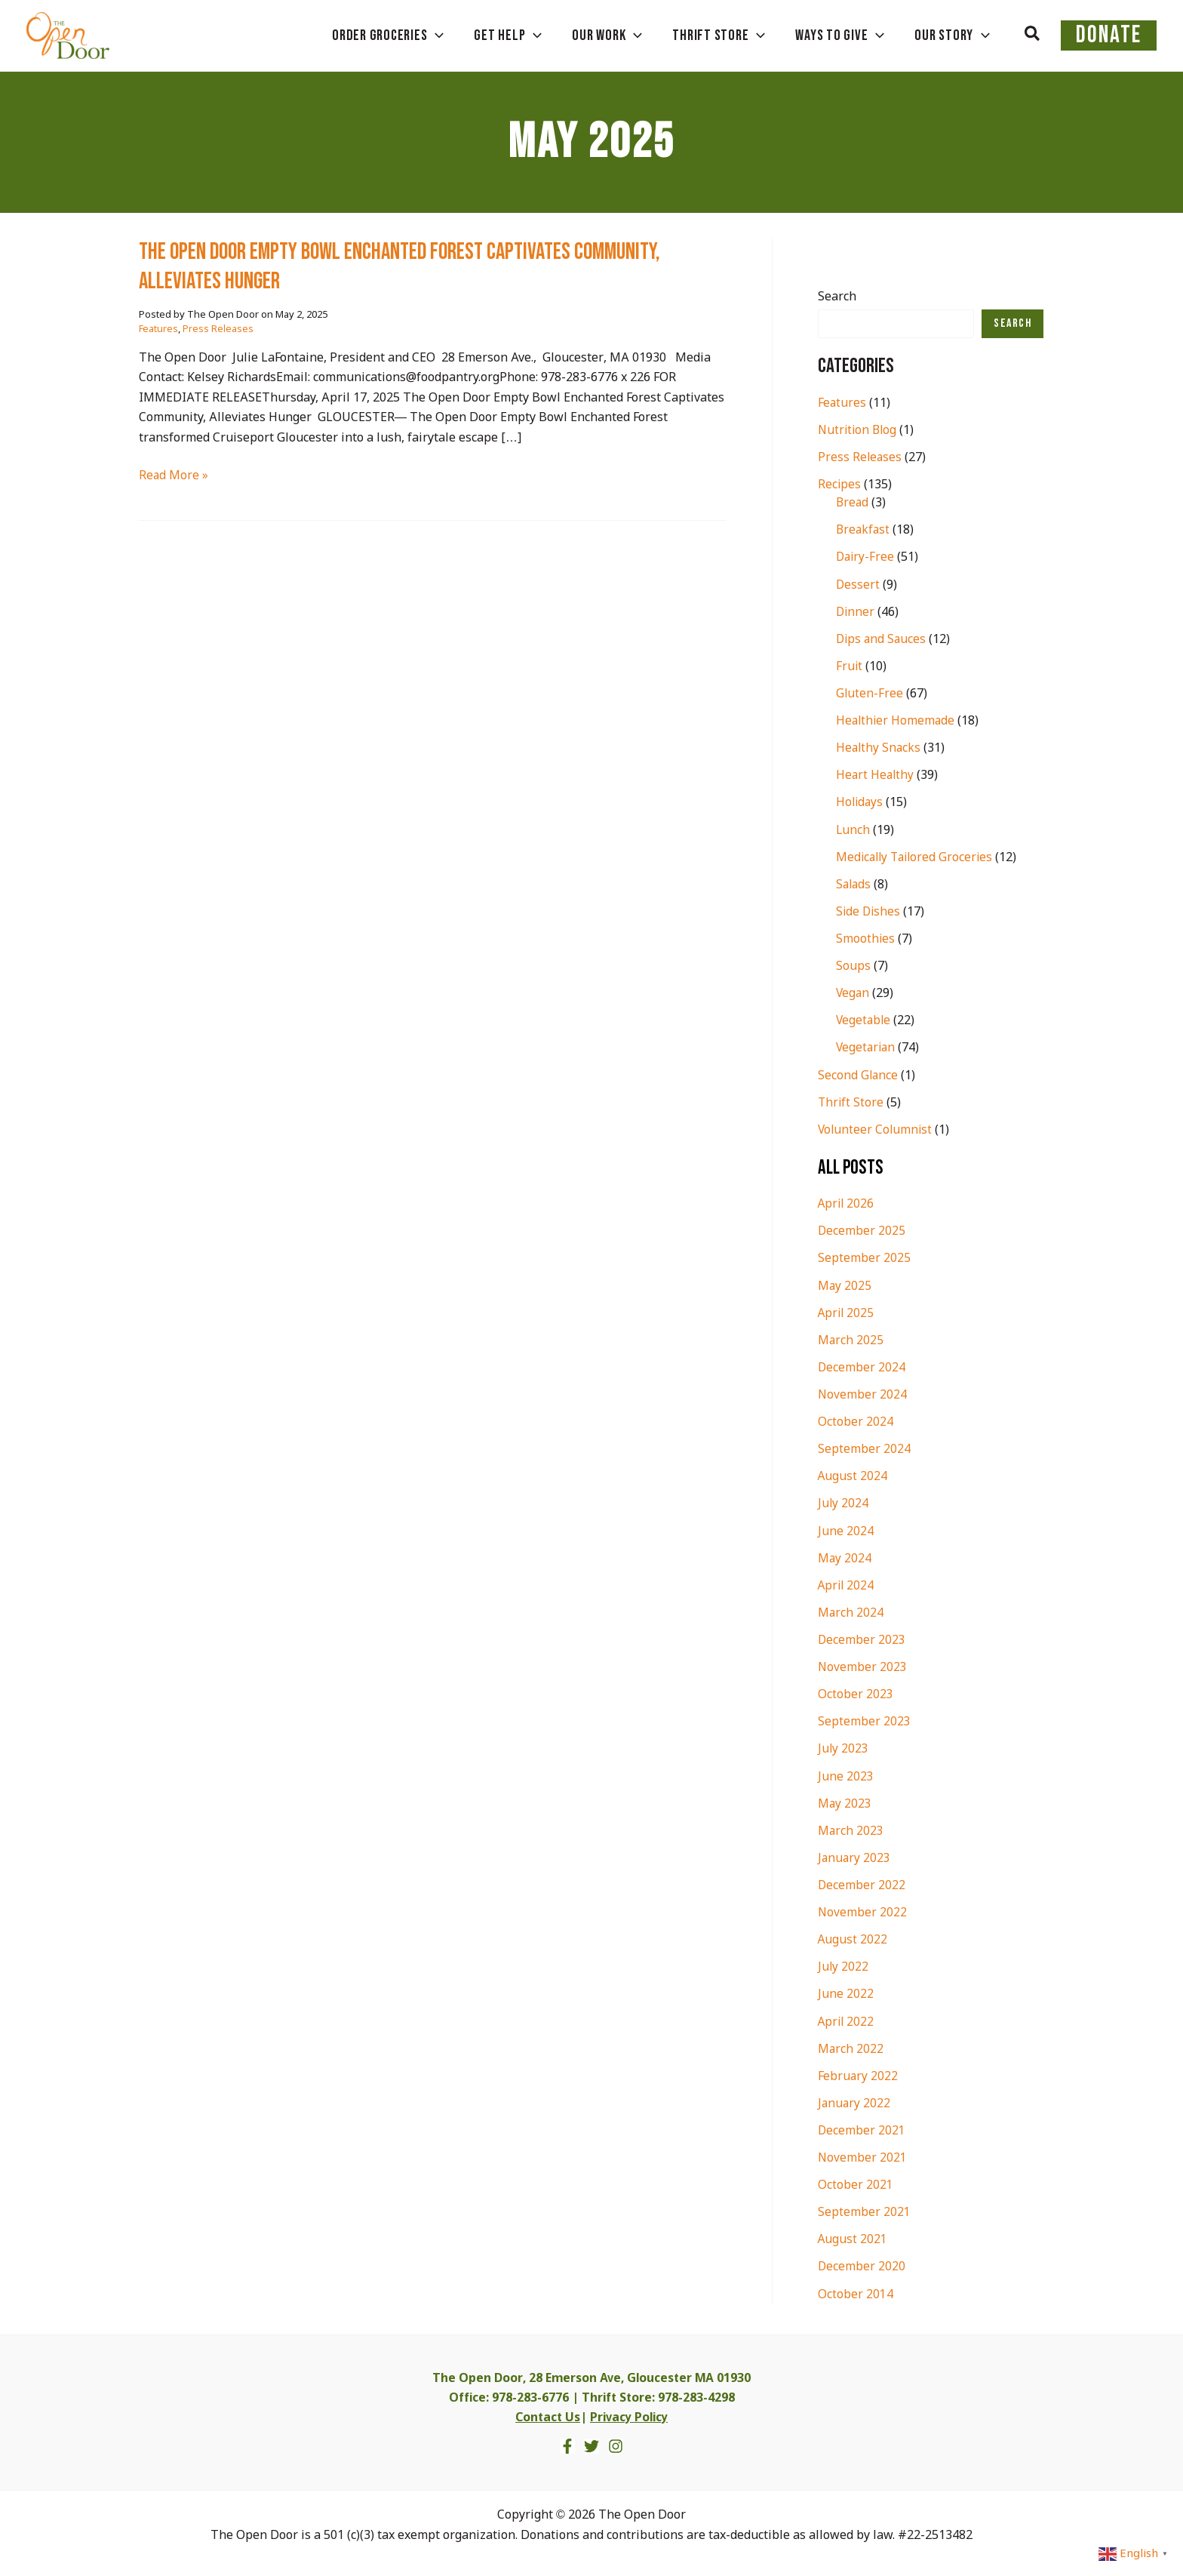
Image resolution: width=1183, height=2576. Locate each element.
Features (158, 329)
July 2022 (843, 1963)
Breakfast (864, 530)
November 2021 (863, 2153)
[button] (1051, 35)
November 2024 (863, 1392)
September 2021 (864, 2207)
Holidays (860, 802)
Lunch (853, 829)
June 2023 (846, 1772)
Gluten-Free (870, 693)
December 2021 (862, 2126)
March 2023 (851, 1827)
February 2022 (858, 2071)
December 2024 (862, 1365)
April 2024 (847, 1582)
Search (837, 297)
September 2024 (864, 1446)
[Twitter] (591, 2440)
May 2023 (845, 1800)
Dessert (858, 584)
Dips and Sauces (882, 639)
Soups (853, 965)
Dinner (856, 612)
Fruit (849, 666)
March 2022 (851, 2044)
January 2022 (855, 2099)
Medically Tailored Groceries (917, 856)
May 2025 (845, 1283)
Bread (853, 503)
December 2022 (862, 1881)
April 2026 (847, 1202)
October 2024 (855, 1419)
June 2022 (846, 1990)
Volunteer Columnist (876, 1128)
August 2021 (853, 2234)
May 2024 (845, 1555)
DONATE (1118, 35)
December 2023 (862, 1637)
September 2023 (864, 1718)
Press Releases (218, 329)
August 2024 (853, 1474)
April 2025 (847, 1311)
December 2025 (862, 1229)
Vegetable (864, 1019)
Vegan (853, 992)
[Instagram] (615, 2440)
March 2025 (851, 1338)
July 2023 (843, 1745)
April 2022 (847, 2017)
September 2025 (864, 1256)
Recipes (840, 485)
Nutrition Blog (859, 431)
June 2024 (846, 1528)
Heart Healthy (876, 775)
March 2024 (851, 1609)
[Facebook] (567, 2440)
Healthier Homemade (896, 720)
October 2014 (855, 2289)
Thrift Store (851, 1101)
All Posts (852, 1165)
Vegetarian (867, 1046)
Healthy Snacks (879, 748)
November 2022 (863, 1908)
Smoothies (866, 938)
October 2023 (855, 1691)
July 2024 (843, 1501)
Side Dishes (869, 911)
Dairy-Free (866, 557)
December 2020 (862, 2262)
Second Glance (858, 1074)
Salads (854, 883)
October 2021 (855, 2180)
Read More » (174, 476)
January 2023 (855, 1854)
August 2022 (853, 1936)
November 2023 (863, 1664)
